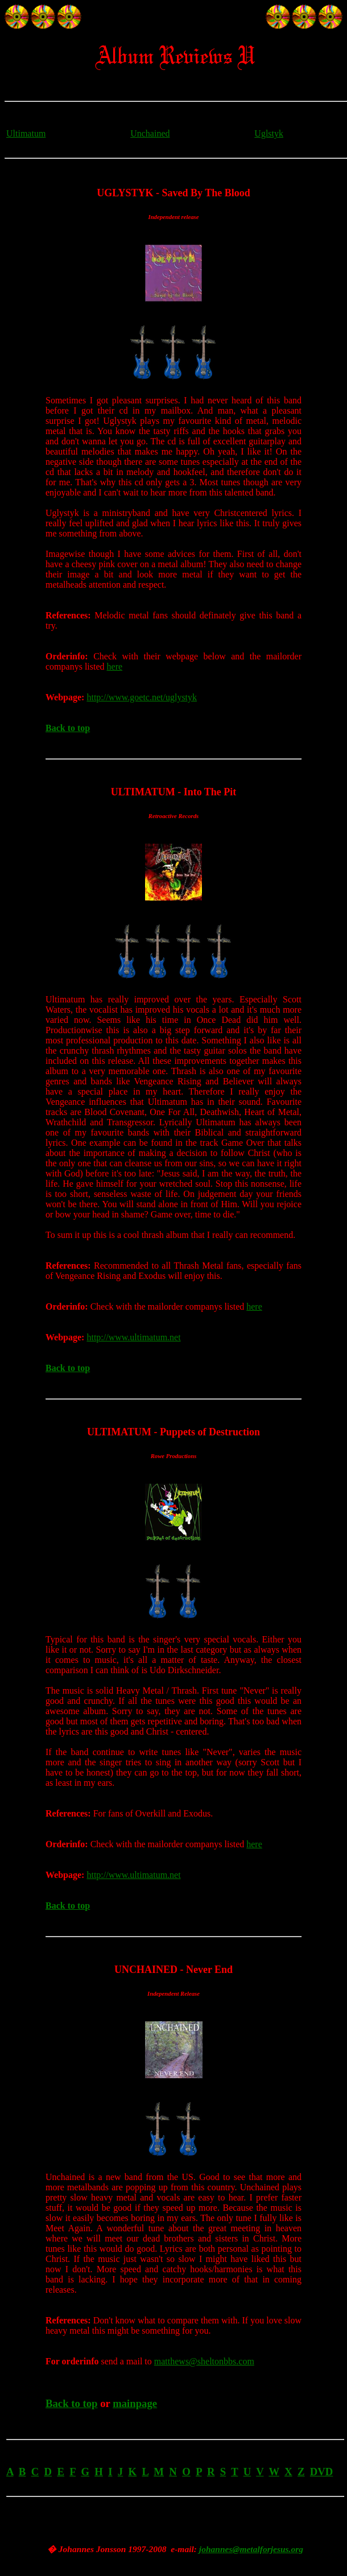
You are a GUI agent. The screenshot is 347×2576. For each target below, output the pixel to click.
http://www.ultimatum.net (133, 1337)
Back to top (68, 728)
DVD (321, 2472)
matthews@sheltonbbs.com (204, 2361)
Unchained (150, 133)
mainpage (135, 2403)
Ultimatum (26, 133)
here (115, 666)
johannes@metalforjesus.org (251, 2549)
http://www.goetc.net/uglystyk (141, 697)
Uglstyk (268, 133)
